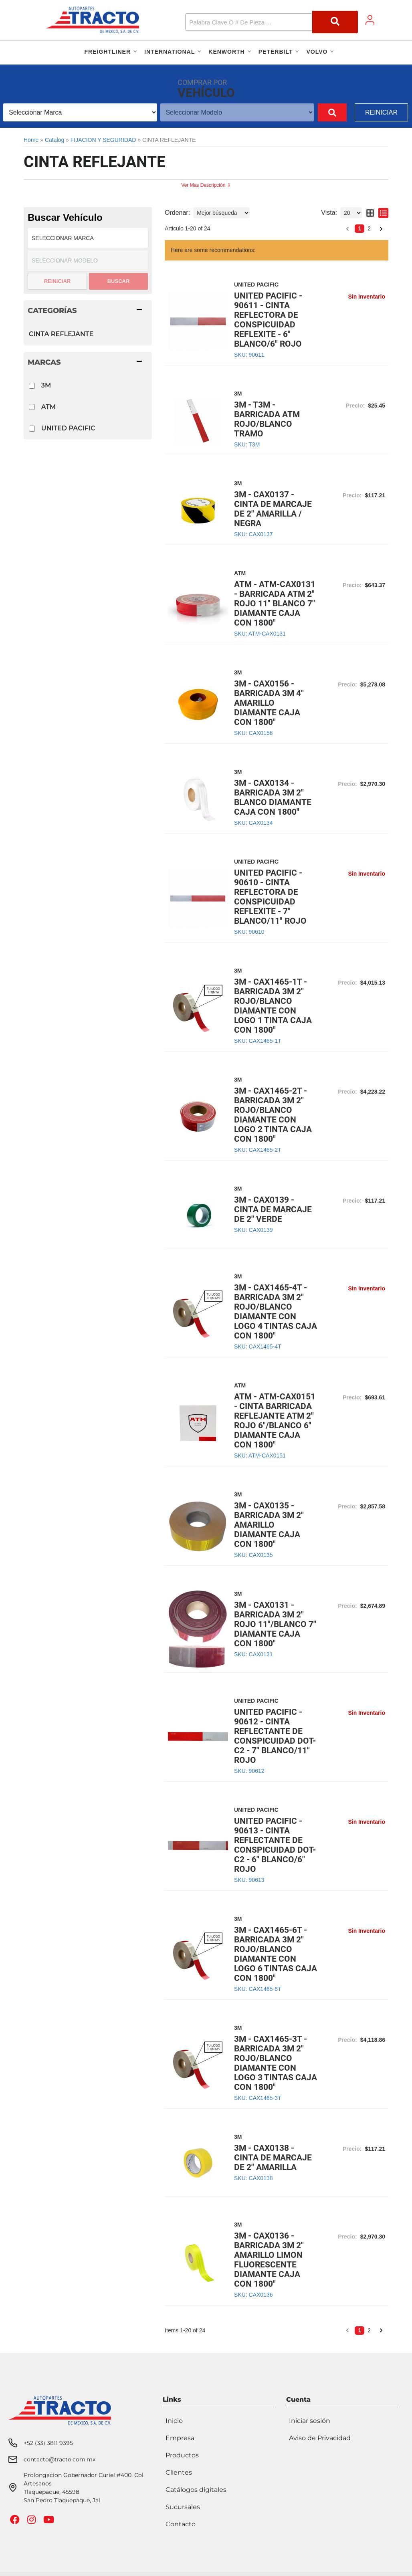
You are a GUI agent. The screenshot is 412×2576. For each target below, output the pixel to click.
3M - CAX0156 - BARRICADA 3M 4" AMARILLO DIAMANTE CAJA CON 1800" (269, 703)
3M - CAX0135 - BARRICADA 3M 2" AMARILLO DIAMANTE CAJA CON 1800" (269, 1525)
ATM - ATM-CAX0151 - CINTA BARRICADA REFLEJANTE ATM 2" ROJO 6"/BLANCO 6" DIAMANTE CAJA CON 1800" (274, 1421)
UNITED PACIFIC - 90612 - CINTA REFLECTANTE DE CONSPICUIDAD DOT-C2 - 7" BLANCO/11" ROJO (275, 1736)
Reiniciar (381, 112)
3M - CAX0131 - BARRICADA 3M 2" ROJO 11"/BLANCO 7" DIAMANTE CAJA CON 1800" (275, 1624)
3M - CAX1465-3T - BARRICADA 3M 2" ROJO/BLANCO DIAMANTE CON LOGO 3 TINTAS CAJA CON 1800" (275, 2063)
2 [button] (369, 228)
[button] (271, 22)
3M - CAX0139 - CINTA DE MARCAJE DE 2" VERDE (273, 1209)
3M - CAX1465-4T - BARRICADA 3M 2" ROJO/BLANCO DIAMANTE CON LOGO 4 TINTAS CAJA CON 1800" (275, 1311)
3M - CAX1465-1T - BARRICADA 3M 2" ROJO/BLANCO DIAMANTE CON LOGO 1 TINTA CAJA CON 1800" (273, 1006)
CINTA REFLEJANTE (61, 334)
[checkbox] (32, 386)
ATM (48, 407)
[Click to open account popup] (370, 20)
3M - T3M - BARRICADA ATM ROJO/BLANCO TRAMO (267, 419)
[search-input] (248, 22)
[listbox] (80, 112)
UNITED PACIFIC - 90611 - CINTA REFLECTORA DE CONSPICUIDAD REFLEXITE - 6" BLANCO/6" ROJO (268, 320)
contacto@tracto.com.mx (59, 2459)
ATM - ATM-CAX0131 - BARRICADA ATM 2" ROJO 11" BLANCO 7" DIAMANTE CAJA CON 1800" (274, 603)
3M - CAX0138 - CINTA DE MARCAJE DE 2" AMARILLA (273, 2157)
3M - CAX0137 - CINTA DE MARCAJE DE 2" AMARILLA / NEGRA (273, 509)
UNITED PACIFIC (68, 428)
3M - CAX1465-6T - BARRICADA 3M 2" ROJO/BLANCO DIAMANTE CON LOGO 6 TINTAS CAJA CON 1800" (275, 1954)
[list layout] (383, 212)
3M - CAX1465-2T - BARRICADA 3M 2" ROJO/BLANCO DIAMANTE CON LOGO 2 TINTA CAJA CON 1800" (273, 1115)
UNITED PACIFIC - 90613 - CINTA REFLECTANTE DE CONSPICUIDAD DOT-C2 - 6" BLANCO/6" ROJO (275, 1845)
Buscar (118, 281)
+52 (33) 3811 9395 (48, 2443)
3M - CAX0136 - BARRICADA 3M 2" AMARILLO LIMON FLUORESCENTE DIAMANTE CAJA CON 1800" (269, 2260)
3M (46, 385)
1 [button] (359, 228)
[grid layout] (370, 212)
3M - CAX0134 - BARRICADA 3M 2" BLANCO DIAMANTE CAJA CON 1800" (272, 797)
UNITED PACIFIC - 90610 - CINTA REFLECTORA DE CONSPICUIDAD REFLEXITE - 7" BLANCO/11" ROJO (270, 897)
